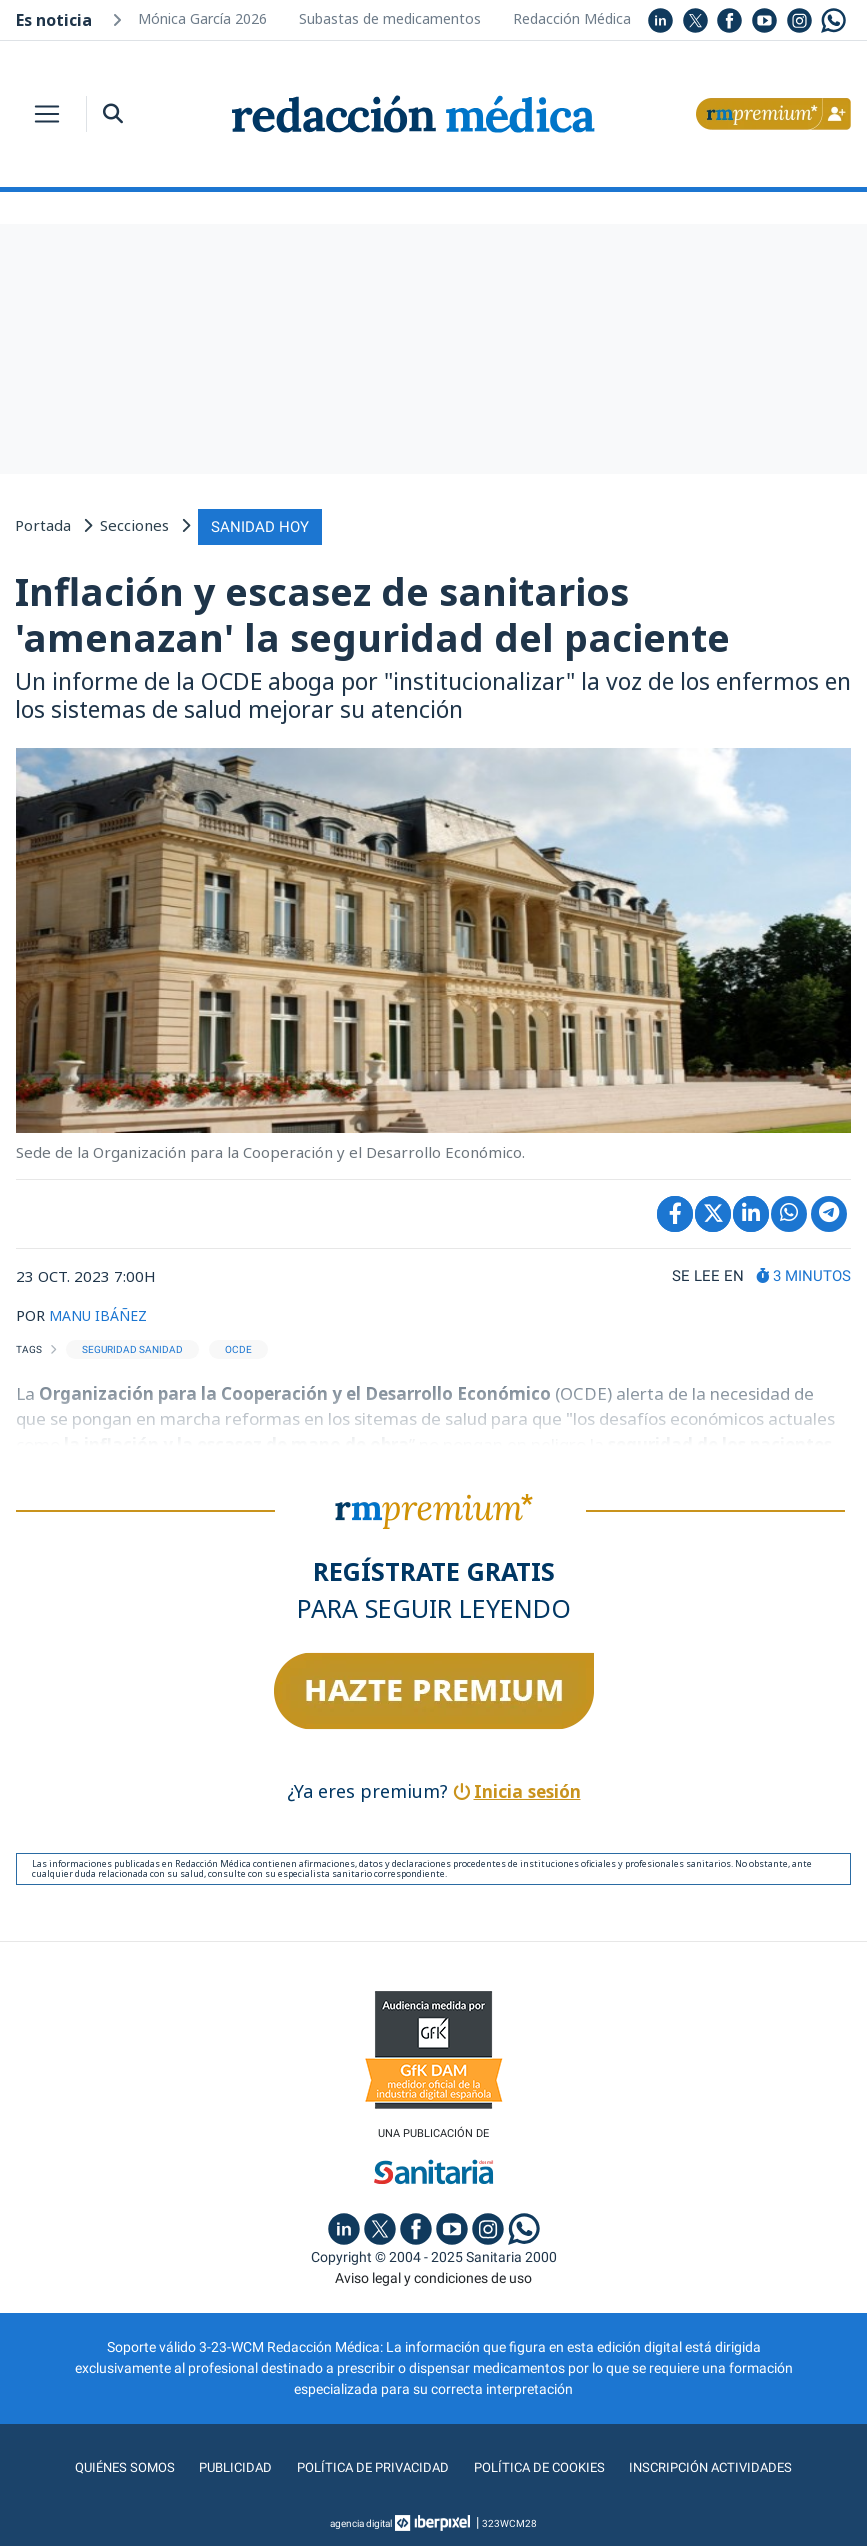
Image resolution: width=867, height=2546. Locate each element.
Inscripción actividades (717, 2465)
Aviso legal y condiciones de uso (433, 2275)
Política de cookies (540, 2465)
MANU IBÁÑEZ (102, 1312)
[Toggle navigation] (47, 114)
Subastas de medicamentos (390, 18)
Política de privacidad (368, 2465)
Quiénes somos (116, 2465)
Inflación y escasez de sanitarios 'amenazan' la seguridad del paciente (372, 612)
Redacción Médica (572, 18)
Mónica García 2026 (202, 18)
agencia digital (361, 2520)
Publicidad (228, 2465)
